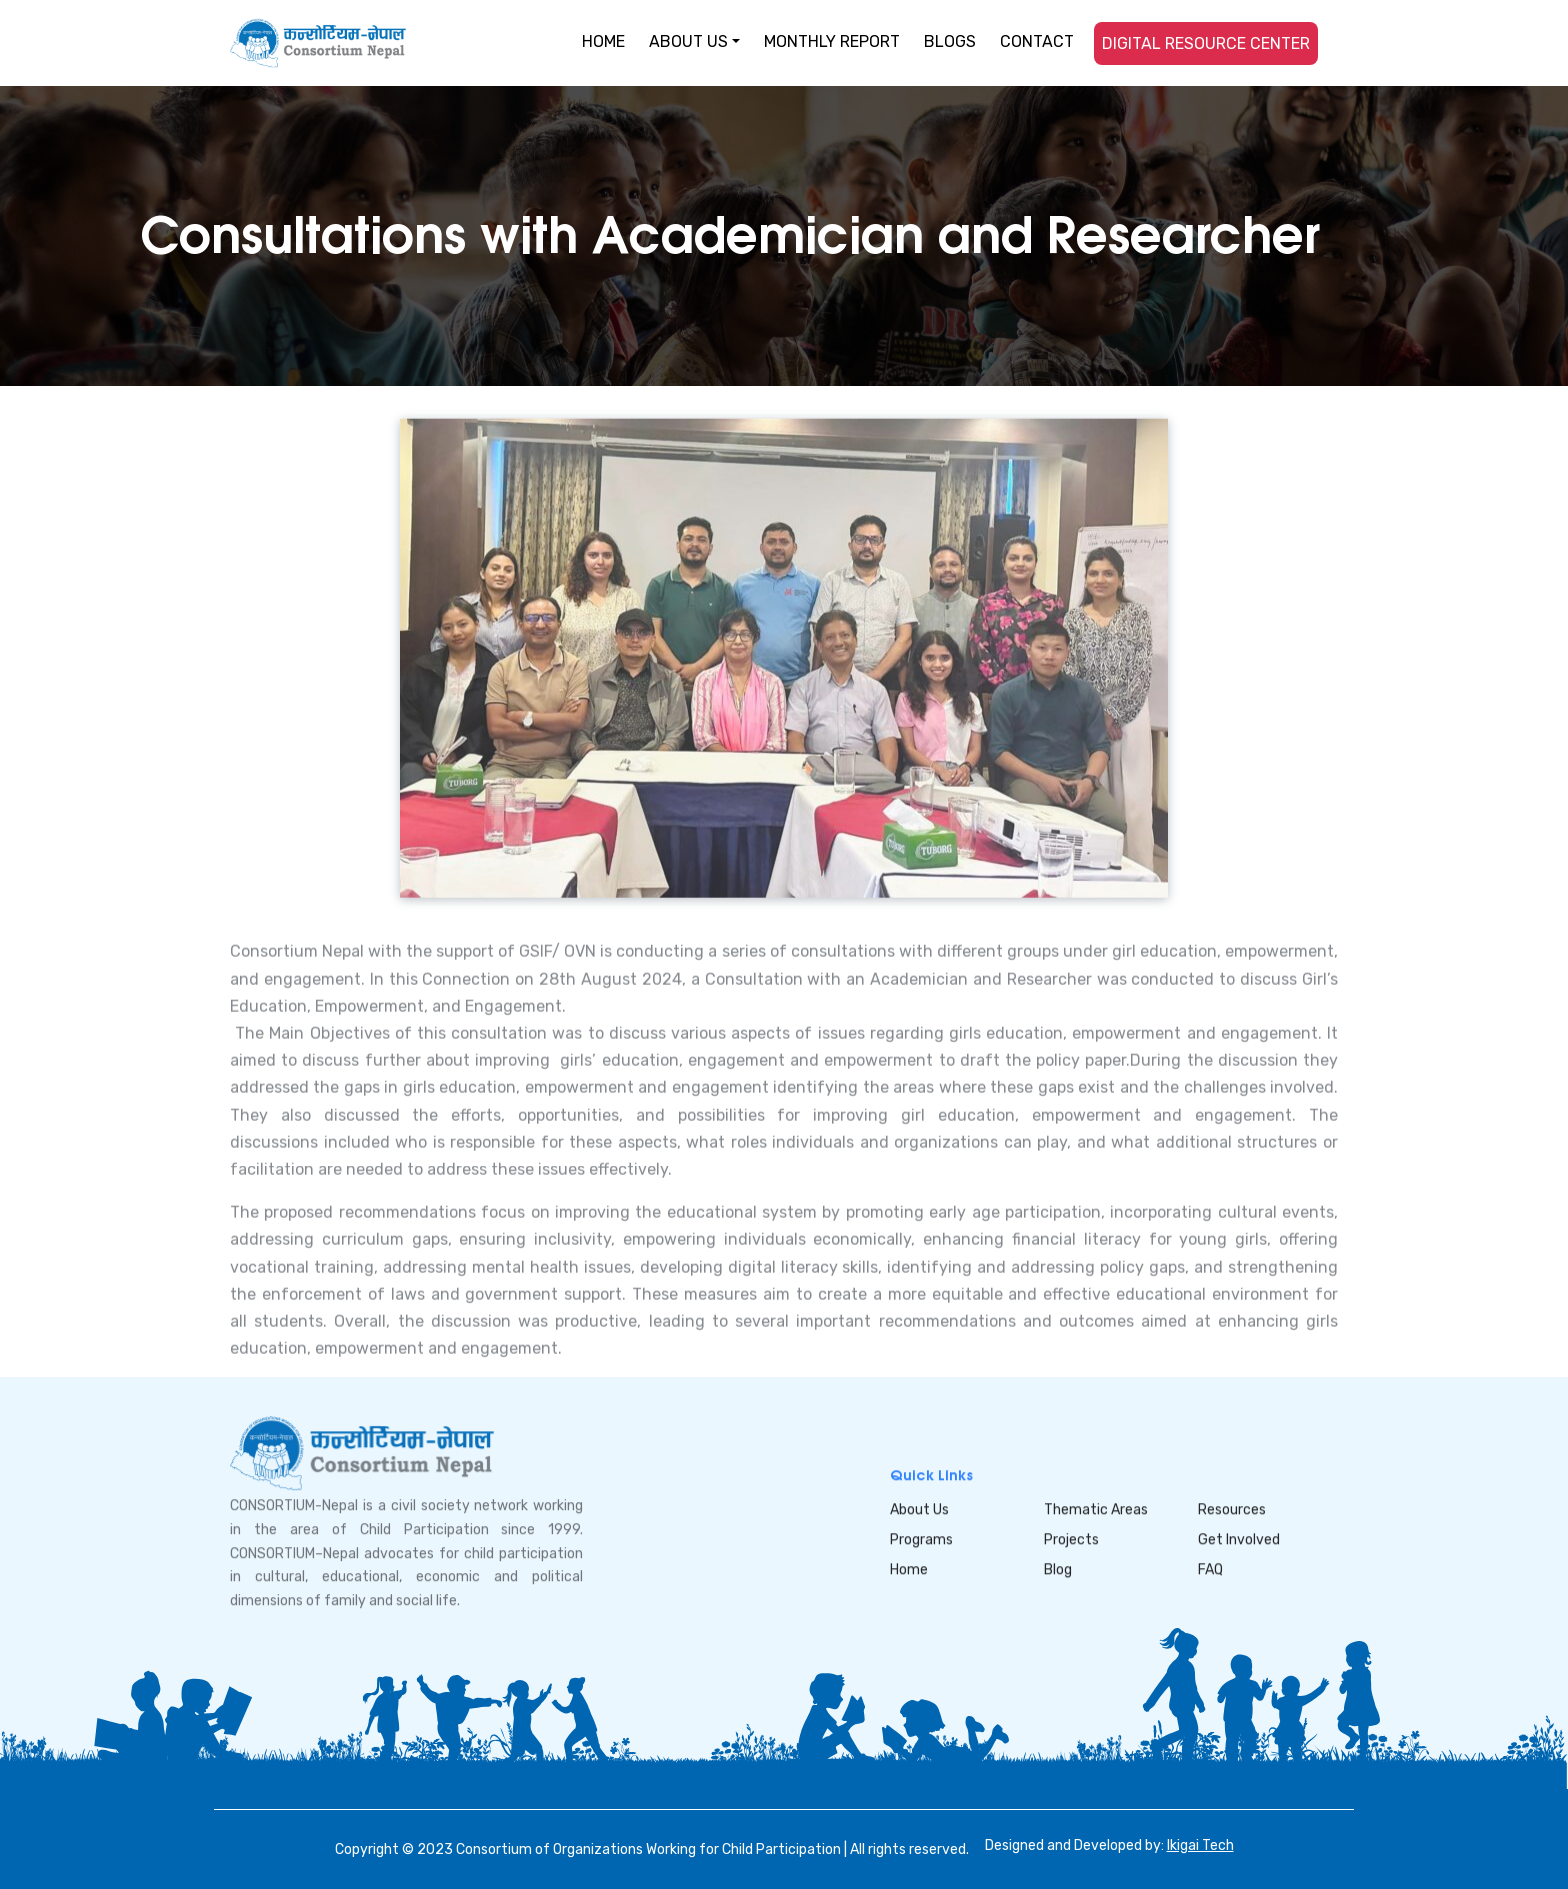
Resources (1232, 1509)
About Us (919, 1509)
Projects (1071, 1539)
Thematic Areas (1096, 1509)
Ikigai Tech (1200, 1845)
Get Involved (1239, 1539)
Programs (921, 1539)
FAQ (1210, 1569)
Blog (1058, 1569)
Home (909, 1569)
